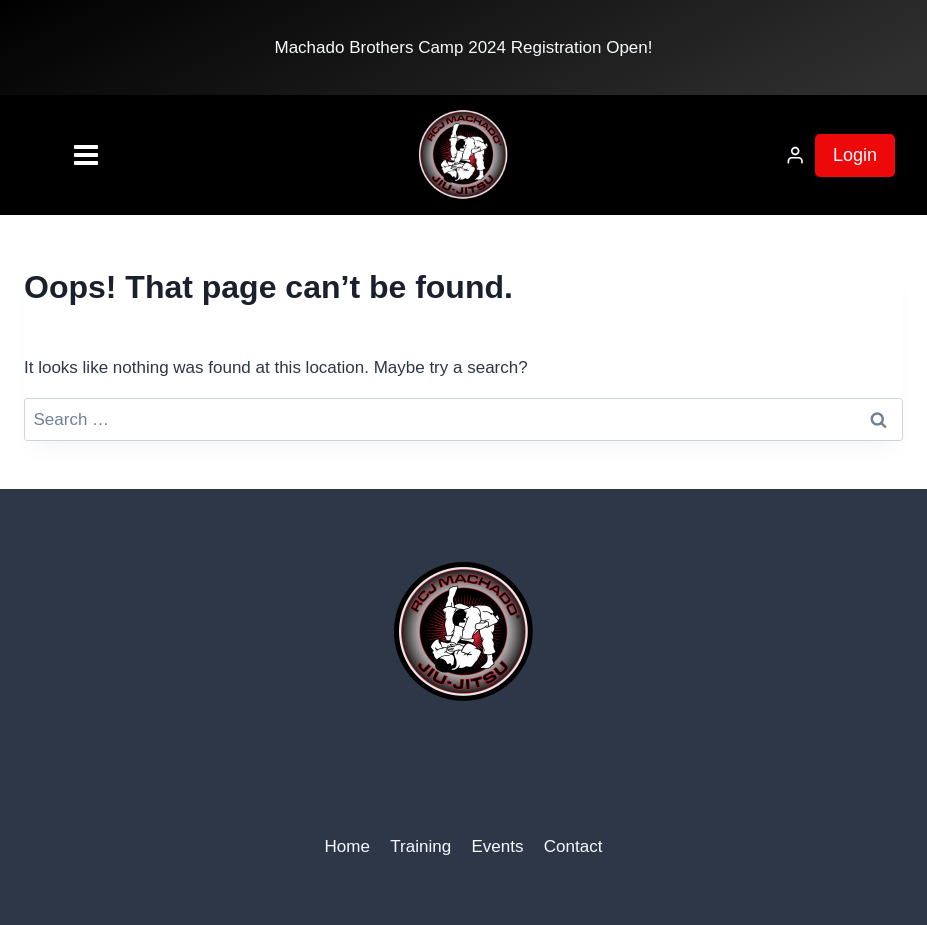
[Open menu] (55, 155)
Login (855, 155)
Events (497, 846)
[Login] (795, 155)
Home (347, 846)
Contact (573, 846)
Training (420, 846)
